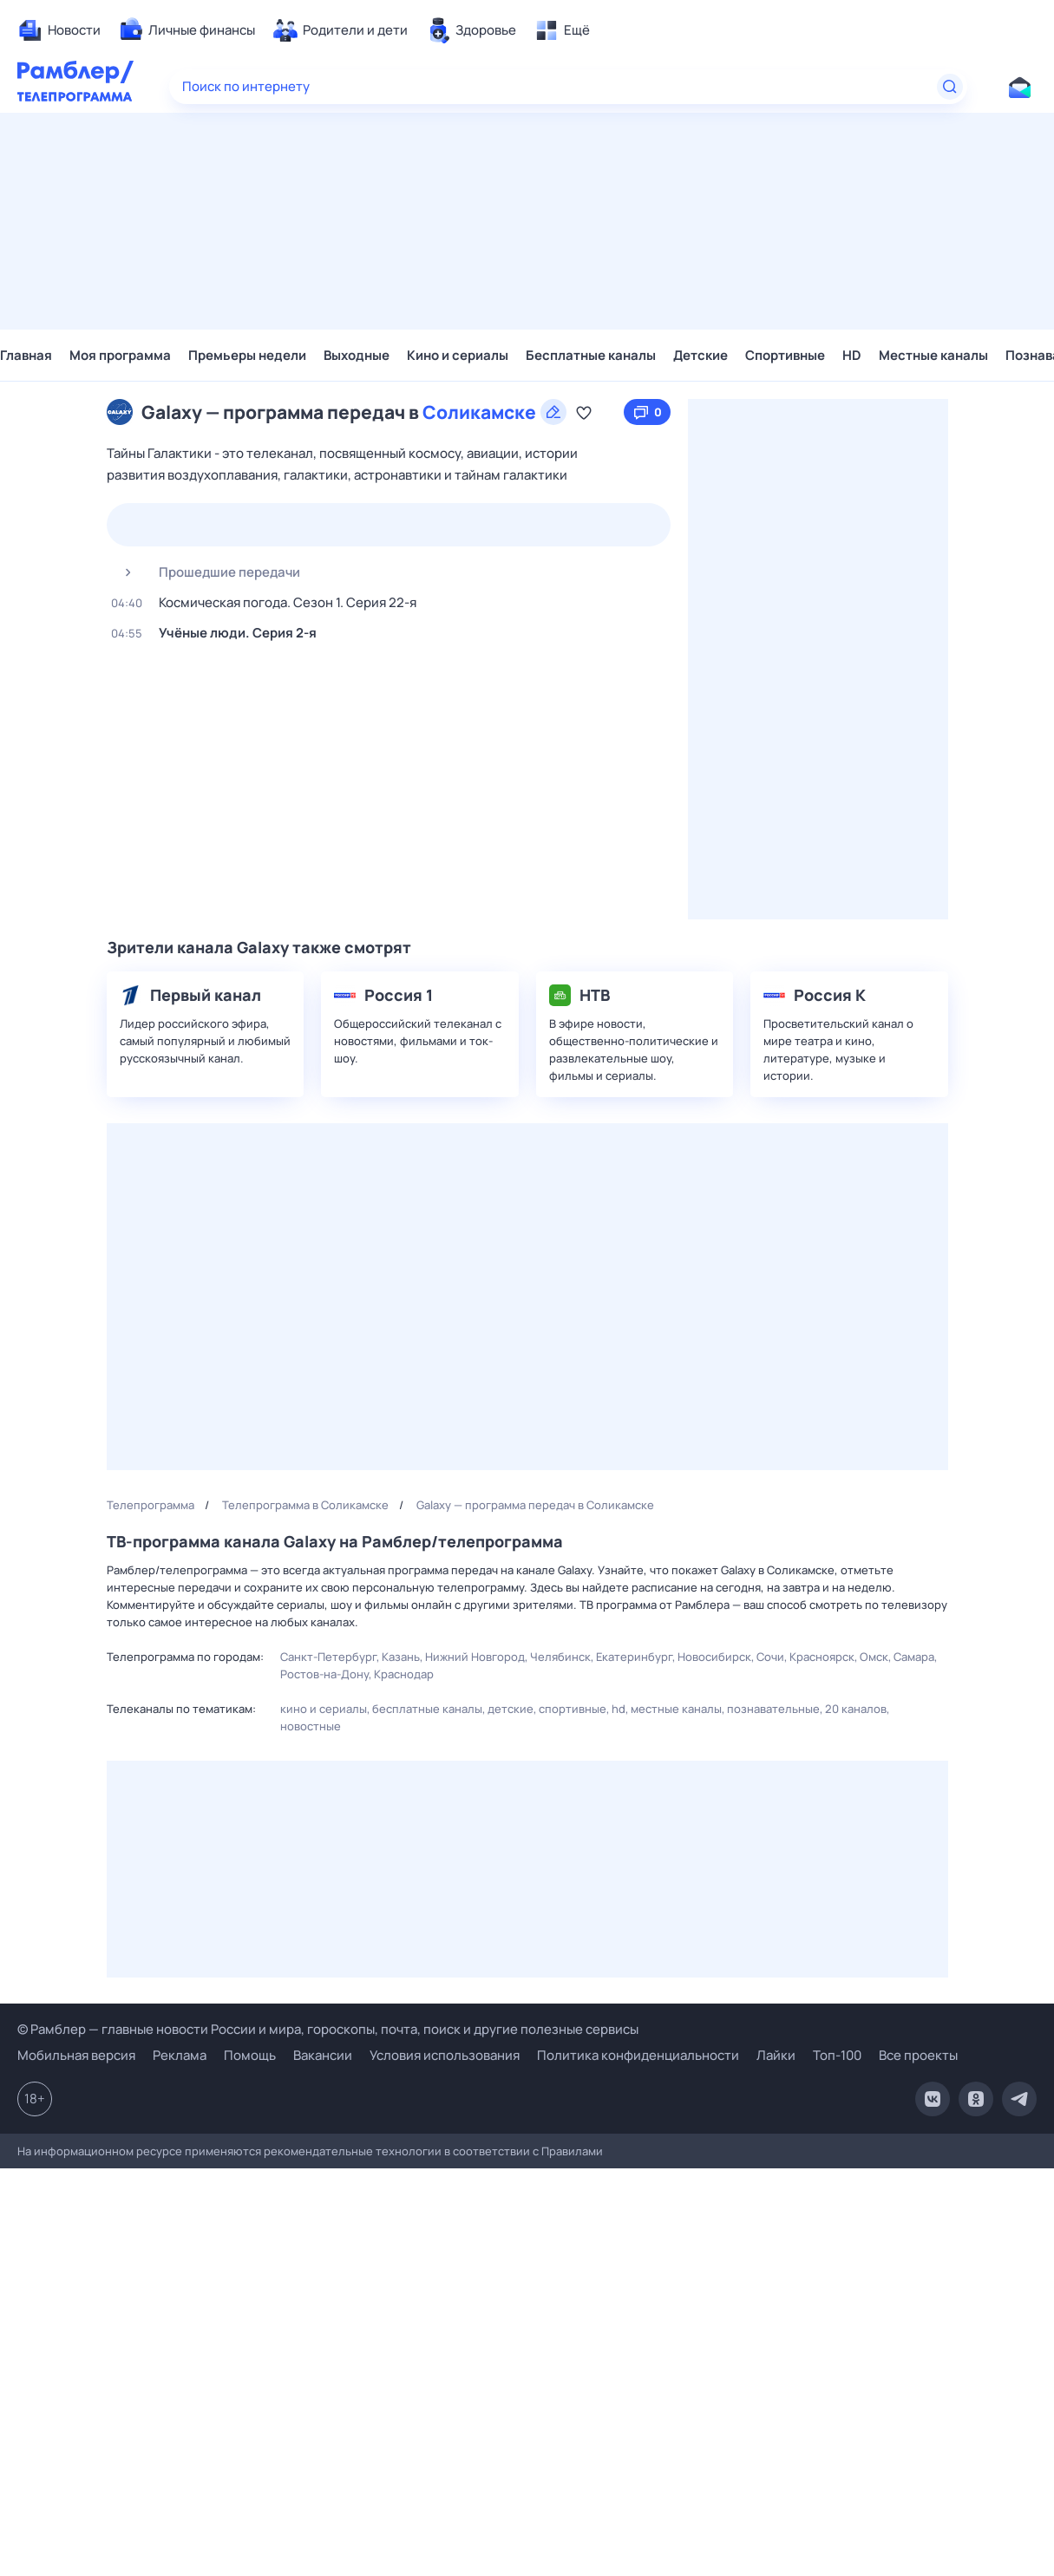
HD (851, 355)
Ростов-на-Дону (324, 1674)
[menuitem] (59, 30)
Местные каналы (933, 355)
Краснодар (404, 1674)
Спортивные (785, 355)
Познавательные (773, 1708)
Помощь (250, 2055)
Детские (700, 355)
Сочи (770, 1656)
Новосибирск (714, 1656)
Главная (26, 355)
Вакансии (322, 2055)
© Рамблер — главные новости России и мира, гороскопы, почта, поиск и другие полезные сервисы (327, 2029)
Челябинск (560, 1656)
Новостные (310, 1726)
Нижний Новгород (475, 1656)
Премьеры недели (247, 355)
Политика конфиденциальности (638, 2055)
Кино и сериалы (457, 355)
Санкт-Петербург (328, 1656)
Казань (401, 1656)
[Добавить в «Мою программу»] (583, 412)
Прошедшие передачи (205, 572)
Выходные (357, 355)
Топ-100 (837, 2055)
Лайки (775, 2055)
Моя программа (120, 355)
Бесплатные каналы (591, 355)
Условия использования (445, 2055)
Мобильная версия (76, 2055)
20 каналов (856, 1708)
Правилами (572, 2151)
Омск (874, 1656)
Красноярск (821, 1656)
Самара (914, 1656)
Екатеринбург (634, 1656)
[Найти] (950, 86)
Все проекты (918, 2055)
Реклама (179, 2055)
